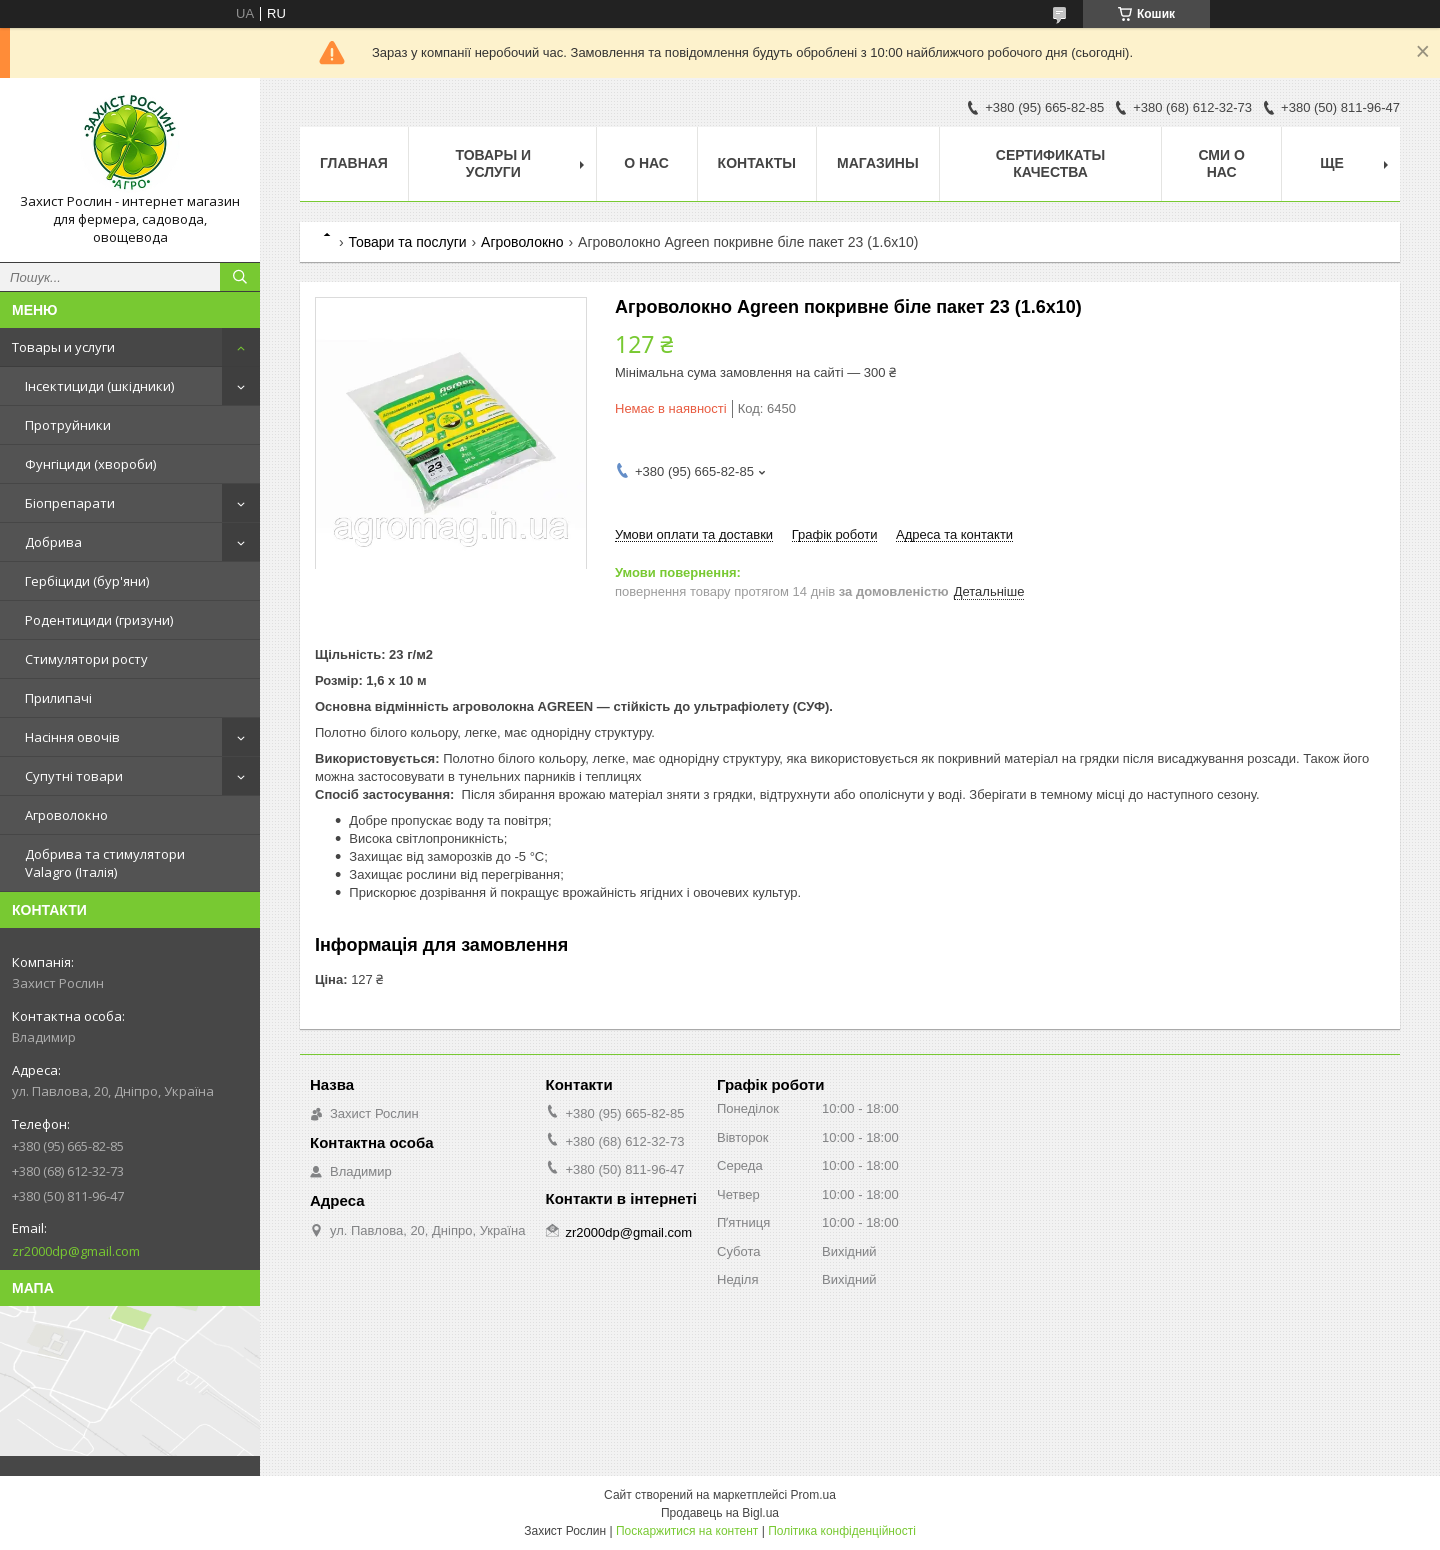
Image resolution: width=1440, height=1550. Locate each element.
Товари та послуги (407, 242)
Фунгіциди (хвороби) (90, 464)
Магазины (878, 163)
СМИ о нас (1221, 163)
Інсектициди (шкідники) (99, 386)
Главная (354, 163)
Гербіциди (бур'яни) (87, 581)
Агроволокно (66, 815)
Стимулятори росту (86, 659)
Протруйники (68, 425)
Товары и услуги (63, 347)
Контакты (757, 163)
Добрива (53, 542)
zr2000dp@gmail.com (76, 1251)
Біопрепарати (70, 503)
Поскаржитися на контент (687, 1531)
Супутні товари (74, 776)
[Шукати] (240, 277)
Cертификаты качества (1050, 163)
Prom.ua (813, 1495)
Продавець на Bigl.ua (720, 1513)
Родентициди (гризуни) (99, 620)
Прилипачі (58, 698)
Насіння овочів (72, 737)
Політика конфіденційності (842, 1531)
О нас (646, 163)
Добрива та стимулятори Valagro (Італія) (105, 863)
